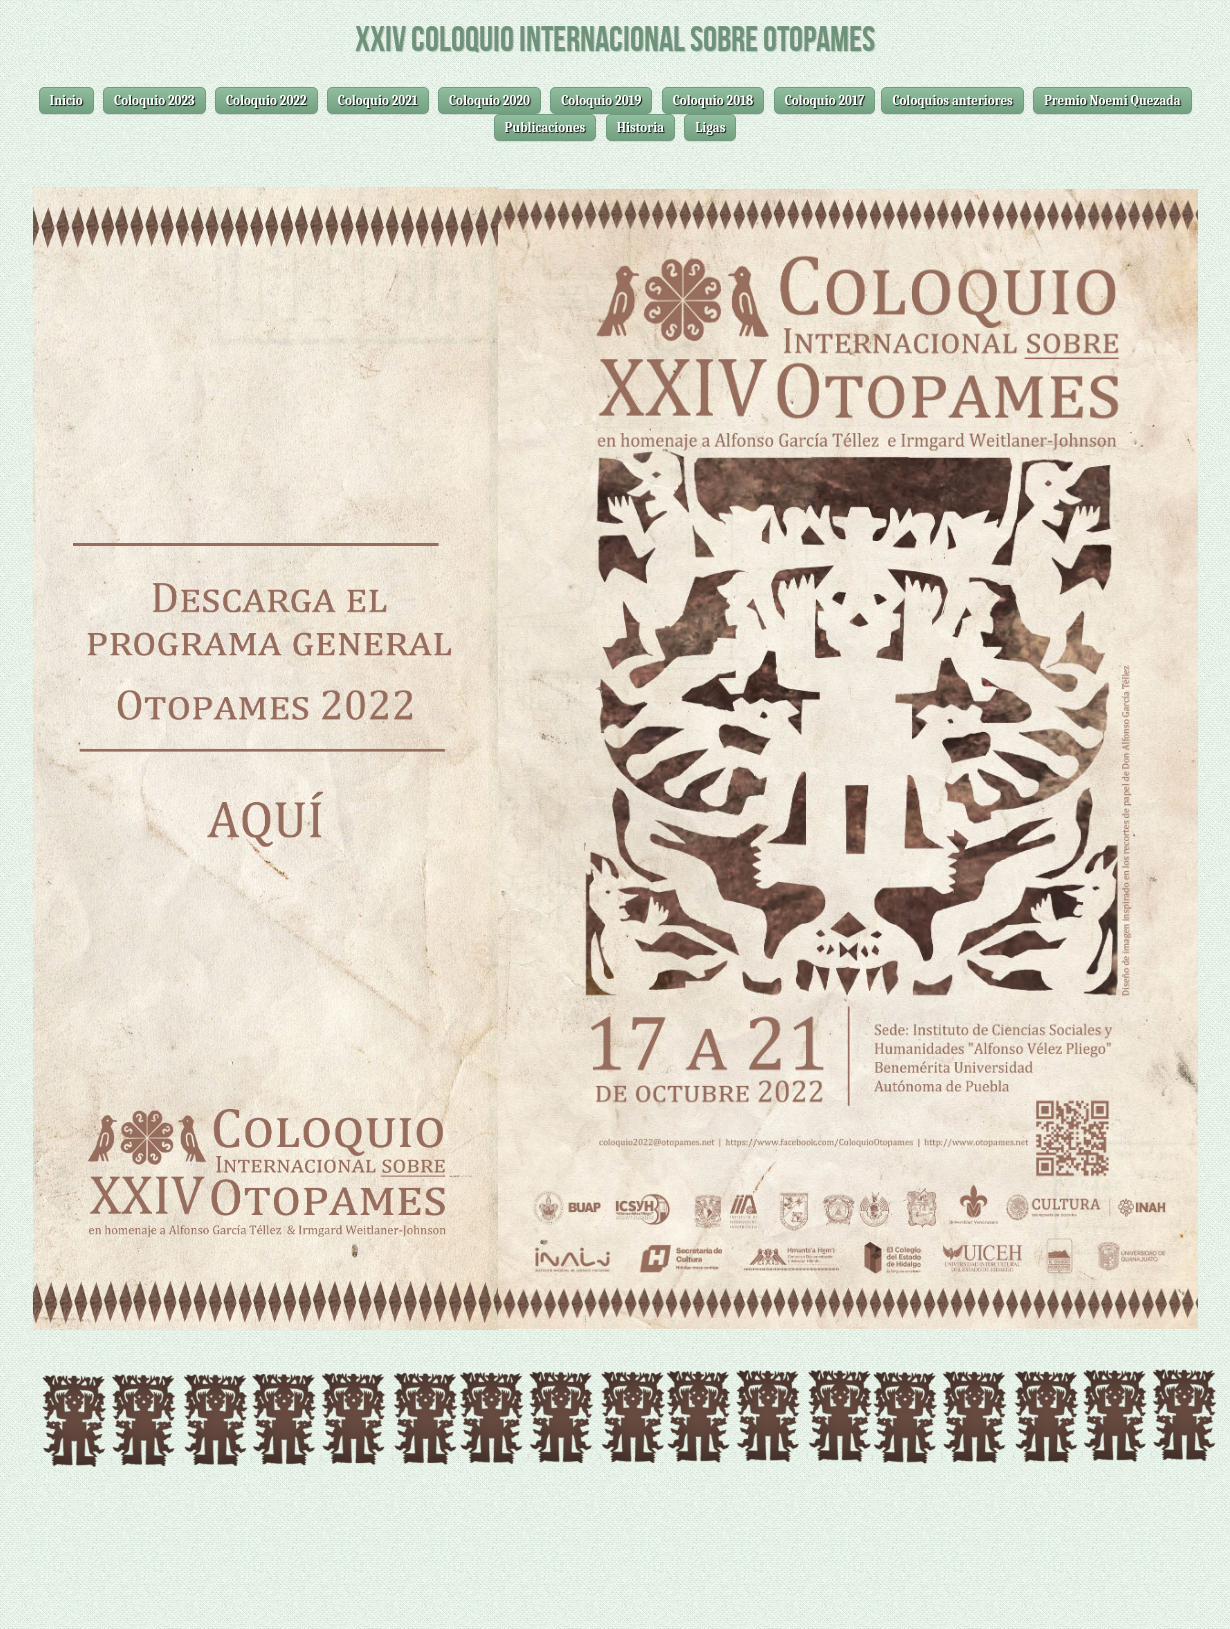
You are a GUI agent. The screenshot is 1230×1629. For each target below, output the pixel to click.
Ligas (710, 127)
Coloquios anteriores (952, 100)
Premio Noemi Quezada (1112, 100)
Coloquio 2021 (378, 100)
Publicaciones (545, 127)
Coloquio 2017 (825, 100)
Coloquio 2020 (489, 100)
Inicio (66, 100)
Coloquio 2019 (601, 100)
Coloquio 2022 (266, 100)
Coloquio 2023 (154, 100)
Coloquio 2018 (713, 100)
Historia (640, 127)
